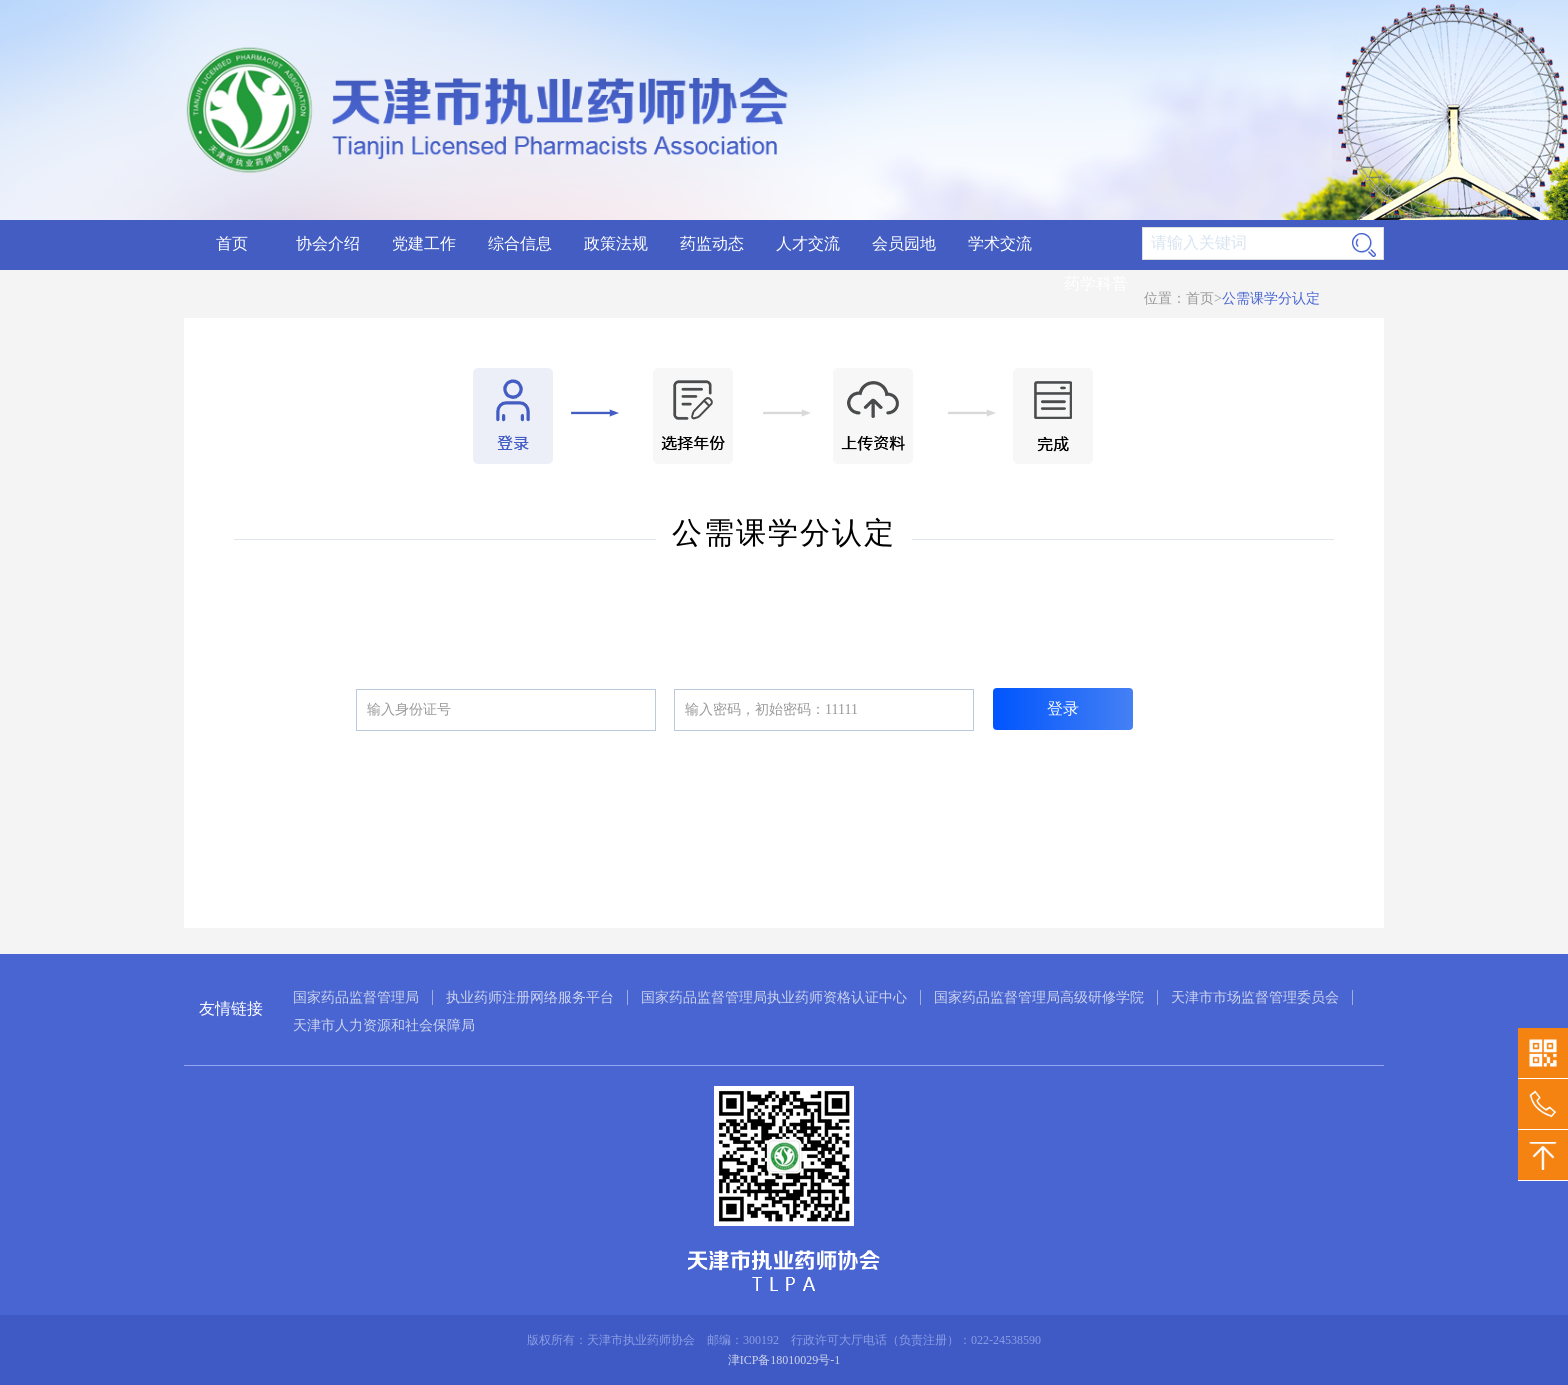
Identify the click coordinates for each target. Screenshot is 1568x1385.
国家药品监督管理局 (356, 997)
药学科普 (1096, 283)
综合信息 (520, 243)
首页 (232, 243)
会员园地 (904, 243)
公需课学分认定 (1271, 298)
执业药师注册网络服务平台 (530, 997)
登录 (1063, 708)
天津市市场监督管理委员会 (1255, 997)
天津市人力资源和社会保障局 (384, 1025)
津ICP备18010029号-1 (784, 1360)
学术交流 (1000, 243)
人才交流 (808, 243)
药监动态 (712, 243)
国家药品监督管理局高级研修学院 (1039, 997)
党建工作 (424, 243)
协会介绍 (328, 243)
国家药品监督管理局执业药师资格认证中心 (774, 997)
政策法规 (616, 243)
